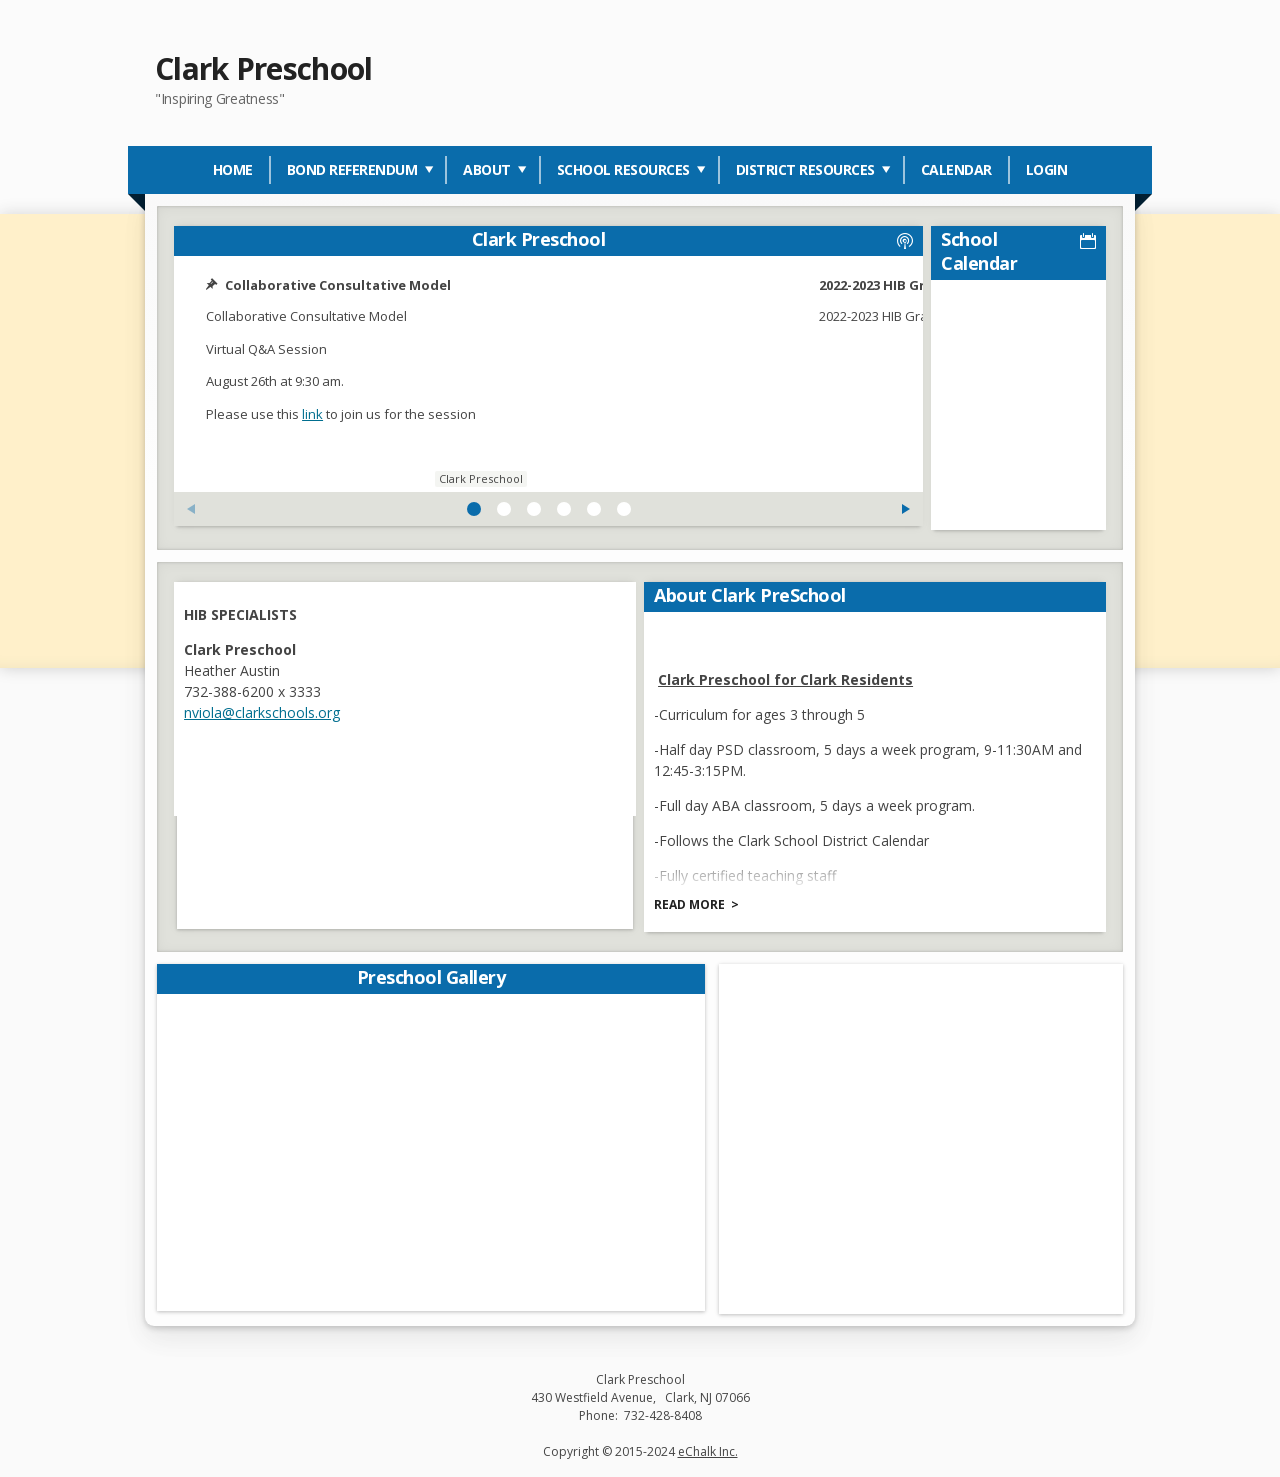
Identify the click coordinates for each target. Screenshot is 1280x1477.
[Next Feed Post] (773, 509)
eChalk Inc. (708, 1448)
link (315, 414)
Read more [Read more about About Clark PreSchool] (692, 900)
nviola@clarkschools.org (265, 708)
